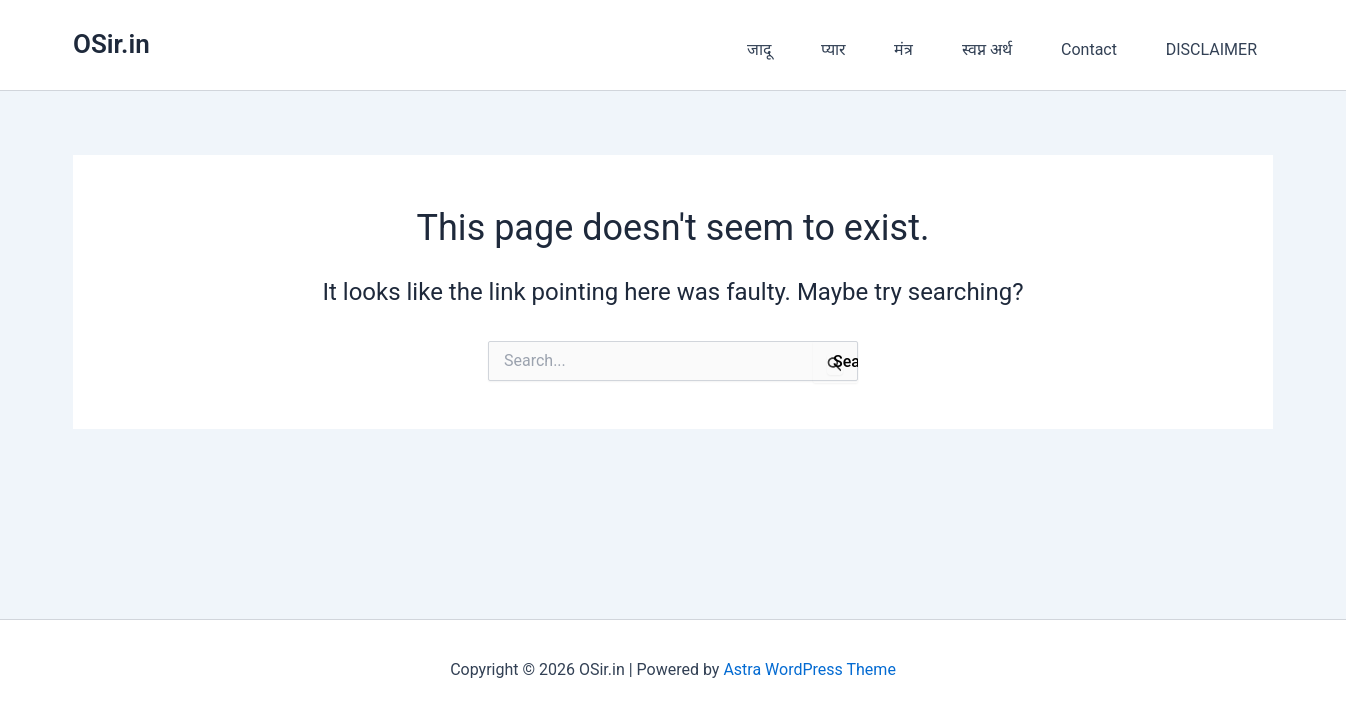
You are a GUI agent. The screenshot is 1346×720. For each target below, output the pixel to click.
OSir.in (111, 44)
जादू (759, 49)
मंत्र (903, 49)
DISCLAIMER (1211, 49)
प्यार (833, 49)
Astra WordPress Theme (809, 669)
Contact (1089, 49)
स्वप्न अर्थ (987, 49)
